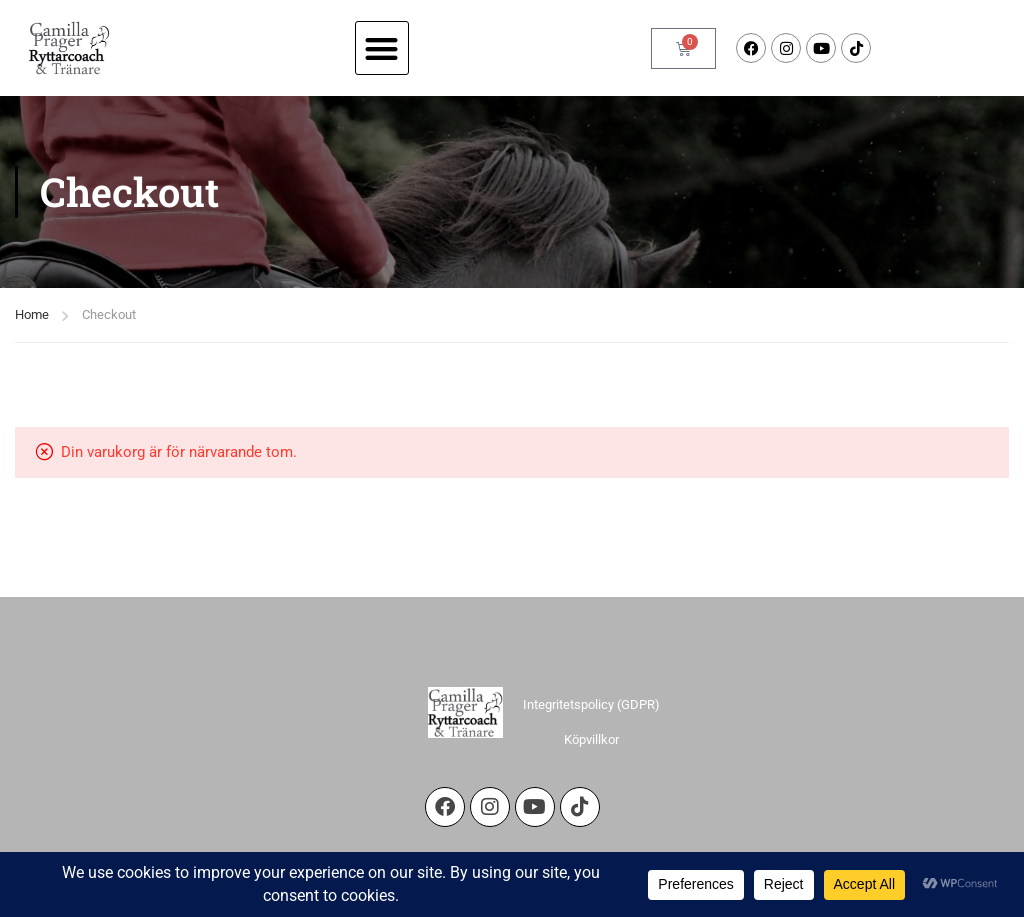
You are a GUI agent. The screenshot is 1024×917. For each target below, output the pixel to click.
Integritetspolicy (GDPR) (591, 704)
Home (32, 314)
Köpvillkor (591, 739)
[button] (382, 48)
